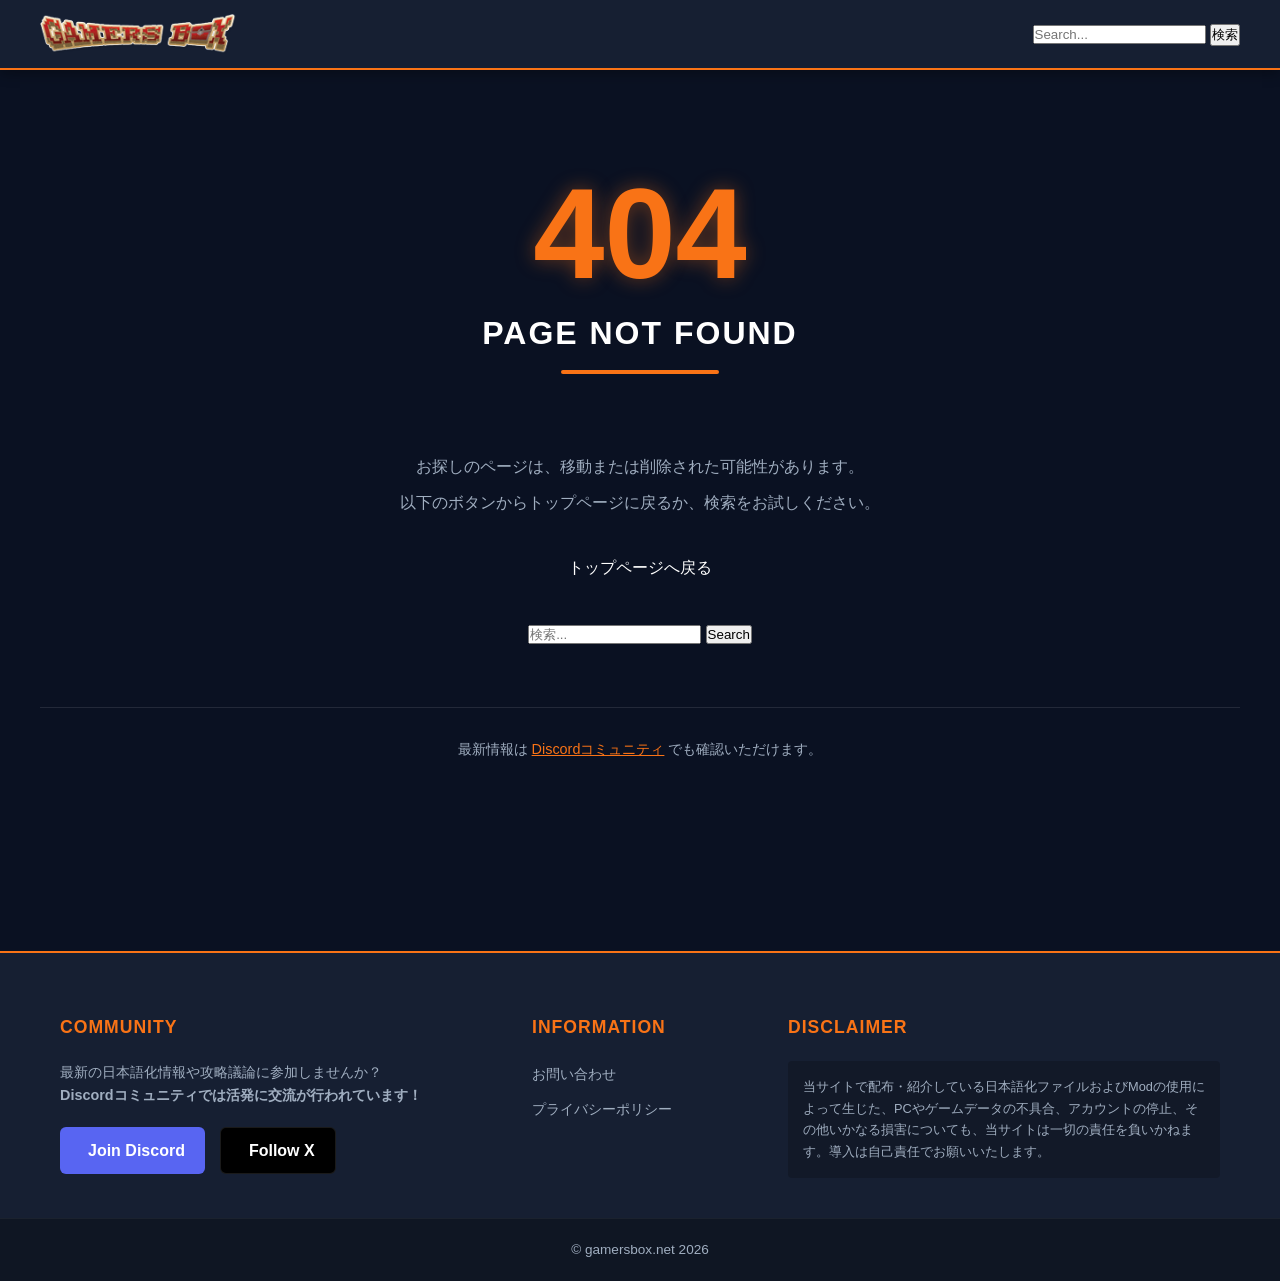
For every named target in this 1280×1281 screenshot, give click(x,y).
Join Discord (136, 1150)
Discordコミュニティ (598, 749)
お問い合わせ (574, 1074)
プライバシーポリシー (602, 1109)
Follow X (282, 1150)
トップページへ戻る (640, 567)
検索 (1225, 34)
